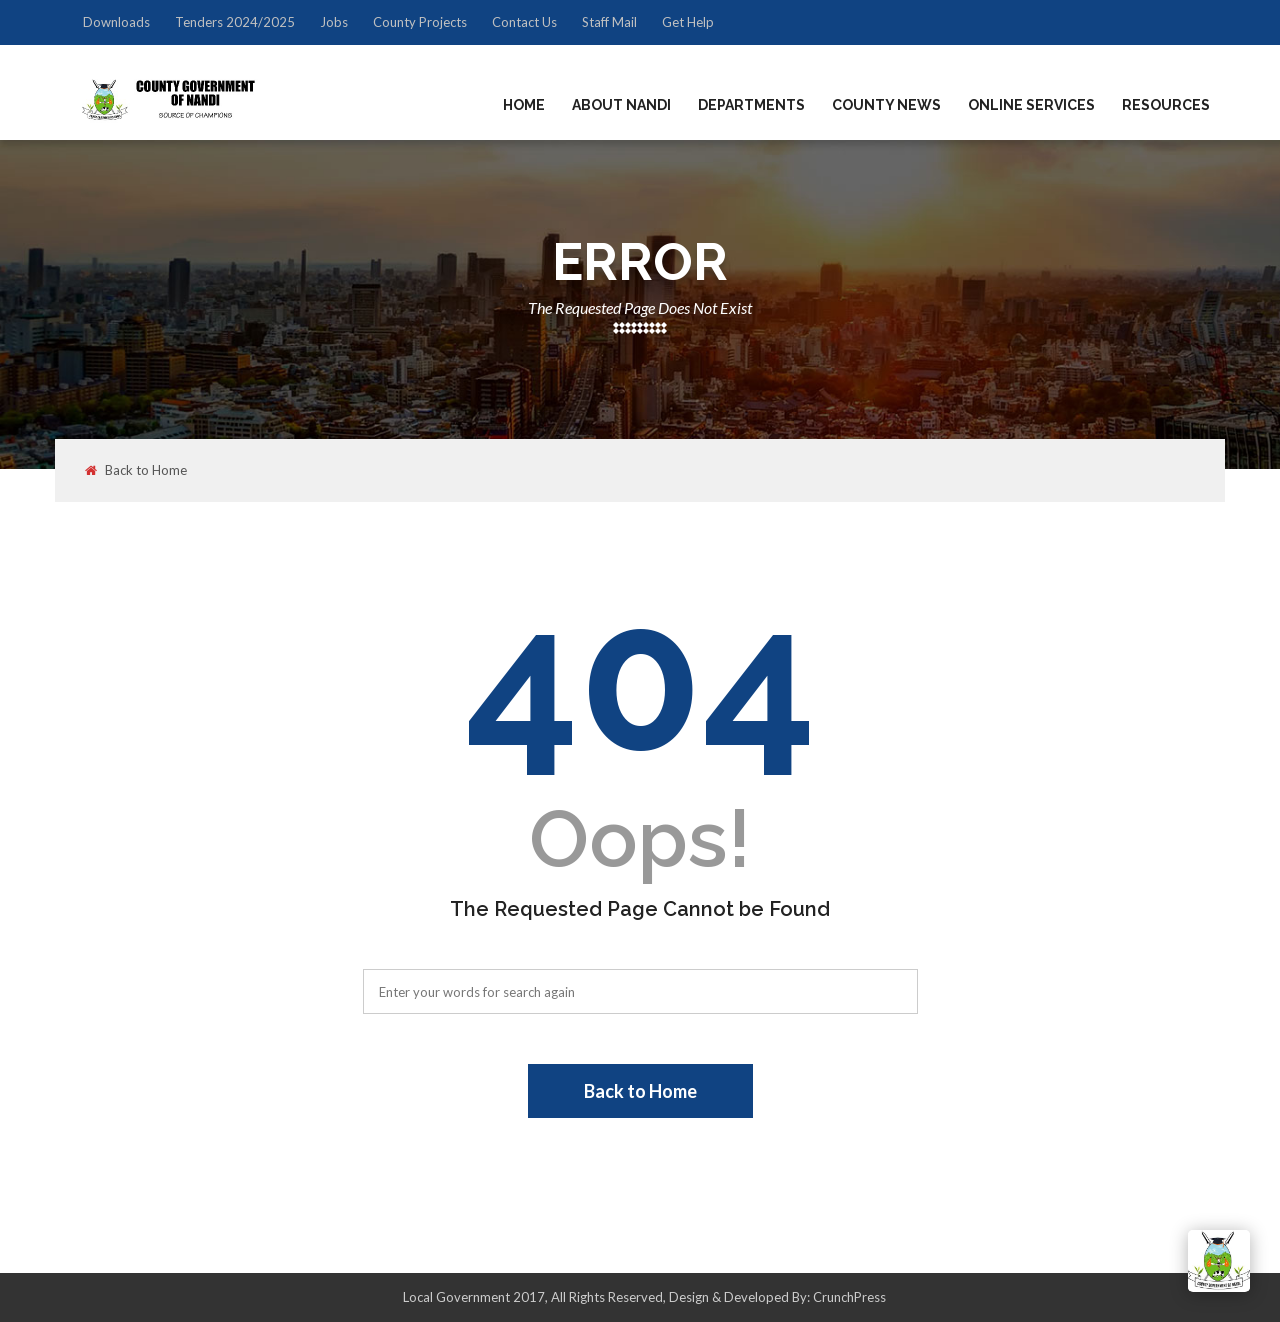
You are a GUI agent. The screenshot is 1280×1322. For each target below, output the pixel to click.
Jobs (334, 22)
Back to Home (136, 470)
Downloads (116, 22)
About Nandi (621, 105)
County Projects (420, 22)
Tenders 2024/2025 (235, 22)
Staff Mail (609, 22)
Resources (1166, 105)
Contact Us (524, 22)
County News (886, 105)
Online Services (1031, 105)
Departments (751, 105)
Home (524, 105)
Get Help (688, 22)
